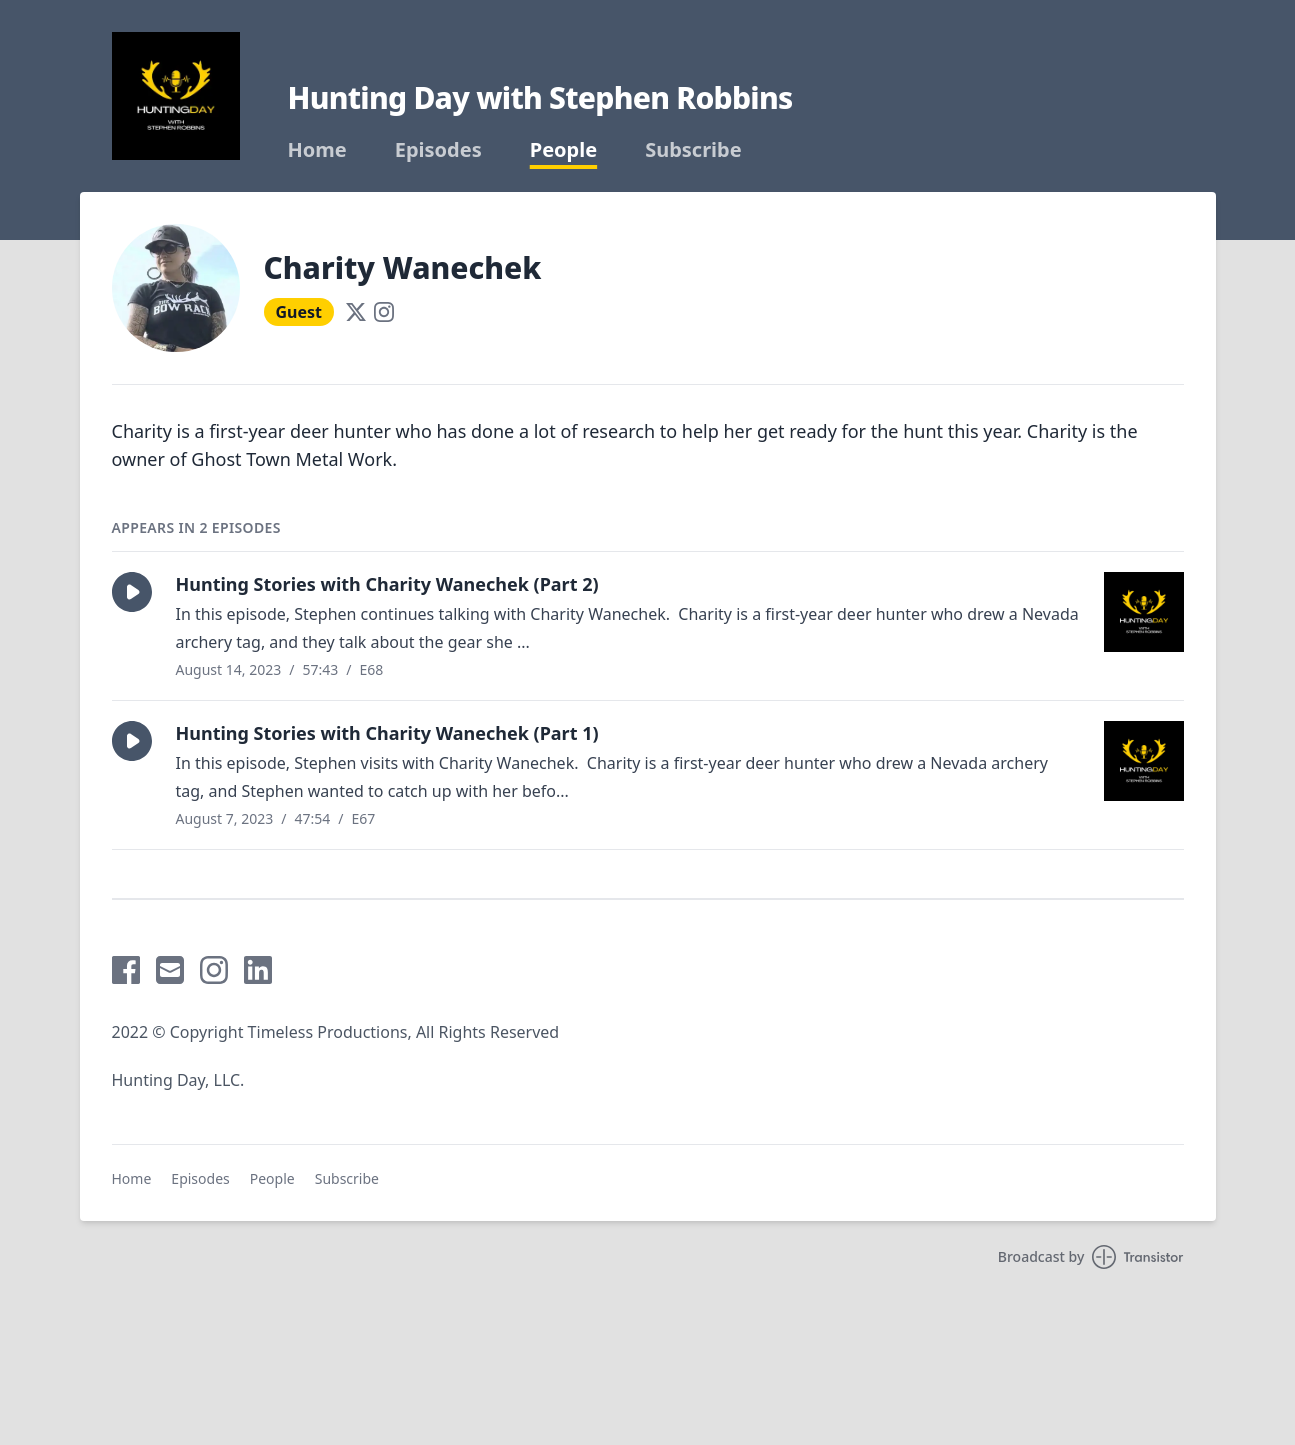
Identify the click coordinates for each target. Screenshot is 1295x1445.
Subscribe (693, 150)
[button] (132, 592)
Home (317, 150)
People (563, 150)
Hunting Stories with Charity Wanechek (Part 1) (387, 733)
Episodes (438, 150)
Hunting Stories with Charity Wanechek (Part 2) (387, 584)
